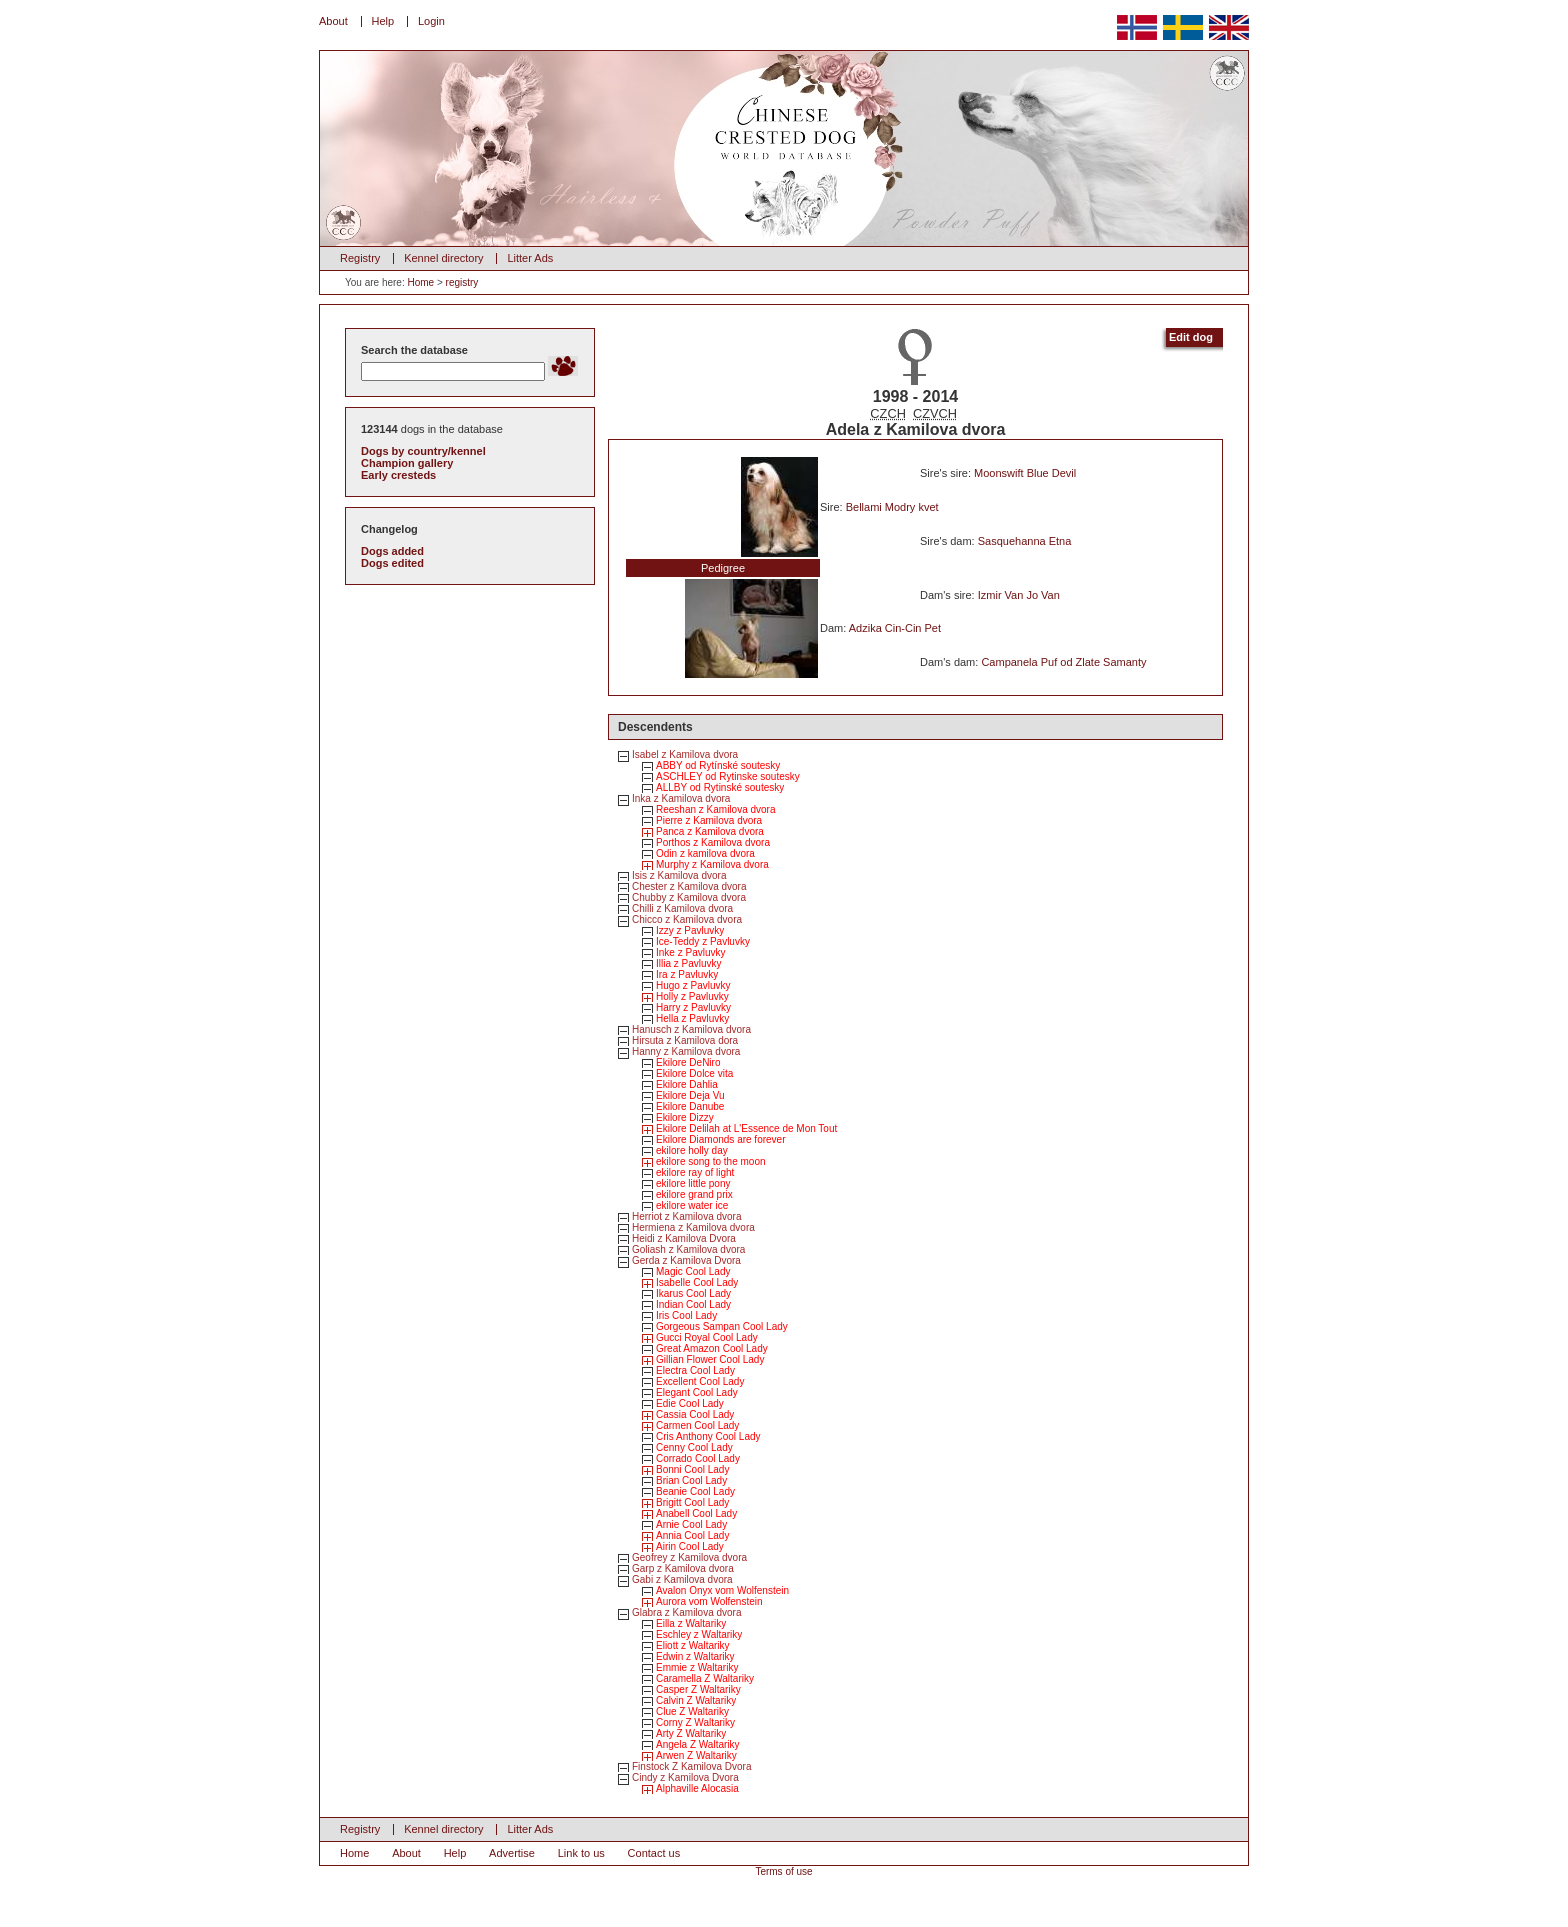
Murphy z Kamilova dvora (712, 864)
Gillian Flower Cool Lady (710, 1359)
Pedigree (723, 568)
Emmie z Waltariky (697, 1667)
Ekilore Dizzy (685, 1117)
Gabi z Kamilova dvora (682, 1579)
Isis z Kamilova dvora (679, 875)
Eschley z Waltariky (699, 1634)
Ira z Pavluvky (687, 974)
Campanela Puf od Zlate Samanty (1063, 662)
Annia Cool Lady (692, 1535)
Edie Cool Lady (690, 1403)
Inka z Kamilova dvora (681, 798)
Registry (360, 258)
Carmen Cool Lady (697, 1425)
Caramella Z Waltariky (705, 1678)
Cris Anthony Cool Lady (708, 1436)
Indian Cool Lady (693, 1304)
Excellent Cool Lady (700, 1381)
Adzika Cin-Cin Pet (895, 628)
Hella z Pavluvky (692, 1018)
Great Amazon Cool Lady (712, 1348)
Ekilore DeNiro (688, 1062)
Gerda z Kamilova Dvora (686, 1260)
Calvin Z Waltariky (696, 1700)
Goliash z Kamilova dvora (688, 1249)
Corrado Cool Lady (698, 1458)
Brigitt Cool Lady (692, 1502)
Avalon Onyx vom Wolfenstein (722, 1590)
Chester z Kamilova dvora (689, 886)
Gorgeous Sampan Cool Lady (722, 1326)
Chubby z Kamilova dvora (689, 897)
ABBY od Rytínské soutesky (718, 765)
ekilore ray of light (695, 1172)
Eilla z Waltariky (691, 1623)
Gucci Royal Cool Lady (707, 1337)
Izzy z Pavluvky (690, 930)
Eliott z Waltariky (693, 1645)
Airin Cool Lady (690, 1546)
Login (431, 21)
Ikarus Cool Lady (693, 1293)
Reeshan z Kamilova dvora (716, 809)
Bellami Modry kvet (892, 507)
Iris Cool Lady (686, 1315)
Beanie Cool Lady (695, 1491)
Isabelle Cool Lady (697, 1282)
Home (420, 282)
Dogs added (392, 551)
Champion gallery (407, 463)
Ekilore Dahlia (687, 1084)
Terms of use (783, 1871)
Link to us (581, 1853)
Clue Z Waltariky (692, 1711)
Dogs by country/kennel (423, 451)
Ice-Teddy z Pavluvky (703, 941)
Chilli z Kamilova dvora (682, 908)
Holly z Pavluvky (692, 996)
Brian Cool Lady (691, 1480)
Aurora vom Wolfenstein (709, 1601)
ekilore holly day (692, 1150)
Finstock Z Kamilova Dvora (691, 1766)
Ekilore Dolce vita (694, 1073)
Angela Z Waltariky (698, 1744)
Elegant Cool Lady (697, 1392)
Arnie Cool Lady (691, 1524)
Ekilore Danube (690, 1106)
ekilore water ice (692, 1205)
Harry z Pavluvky (693, 1007)
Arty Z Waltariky (691, 1733)
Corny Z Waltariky (695, 1722)
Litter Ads (530, 258)
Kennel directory (444, 258)
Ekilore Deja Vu (690, 1095)
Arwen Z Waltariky (696, 1755)
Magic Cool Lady (693, 1271)
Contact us (654, 1853)
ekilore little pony (693, 1183)
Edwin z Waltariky (695, 1656)
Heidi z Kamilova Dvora (684, 1238)
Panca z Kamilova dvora (710, 831)
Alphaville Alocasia (697, 1788)
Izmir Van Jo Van (1019, 595)
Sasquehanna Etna (1025, 541)
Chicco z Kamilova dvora (687, 919)
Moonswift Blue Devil (1025, 473)
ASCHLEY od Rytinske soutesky (728, 776)
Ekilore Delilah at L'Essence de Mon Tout (746, 1128)
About (333, 21)
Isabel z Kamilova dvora (685, 754)
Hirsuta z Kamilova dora (685, 1040)
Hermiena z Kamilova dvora (693, 1227)
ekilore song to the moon (711, 1161)
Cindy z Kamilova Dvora (685, 1777)
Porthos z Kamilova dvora (713, 842)
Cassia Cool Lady (695, 1414)
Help (383, 21)
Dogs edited (392, 563)
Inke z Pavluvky (690, 952)
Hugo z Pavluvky (693, 985)
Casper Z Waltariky (698, 1689)
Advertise (512, 1853)
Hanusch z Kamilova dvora (691, 1029)
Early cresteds (398, 475)
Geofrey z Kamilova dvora (689, 1557)
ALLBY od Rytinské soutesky (720, 787)
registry (462, 282)
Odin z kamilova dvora (705, 853)
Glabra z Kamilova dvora (687, 1612)
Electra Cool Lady (695, 1370)
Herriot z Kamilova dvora (686, 1216)
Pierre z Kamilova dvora (709, 820)
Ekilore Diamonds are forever (721, 1139)
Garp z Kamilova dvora (683, 1568)
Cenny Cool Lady (694, 1447)
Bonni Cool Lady (692, 1469)
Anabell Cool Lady (696, 1513)
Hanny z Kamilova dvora (686, 1051)
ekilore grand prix (694, 1194)
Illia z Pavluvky (689, 963)
